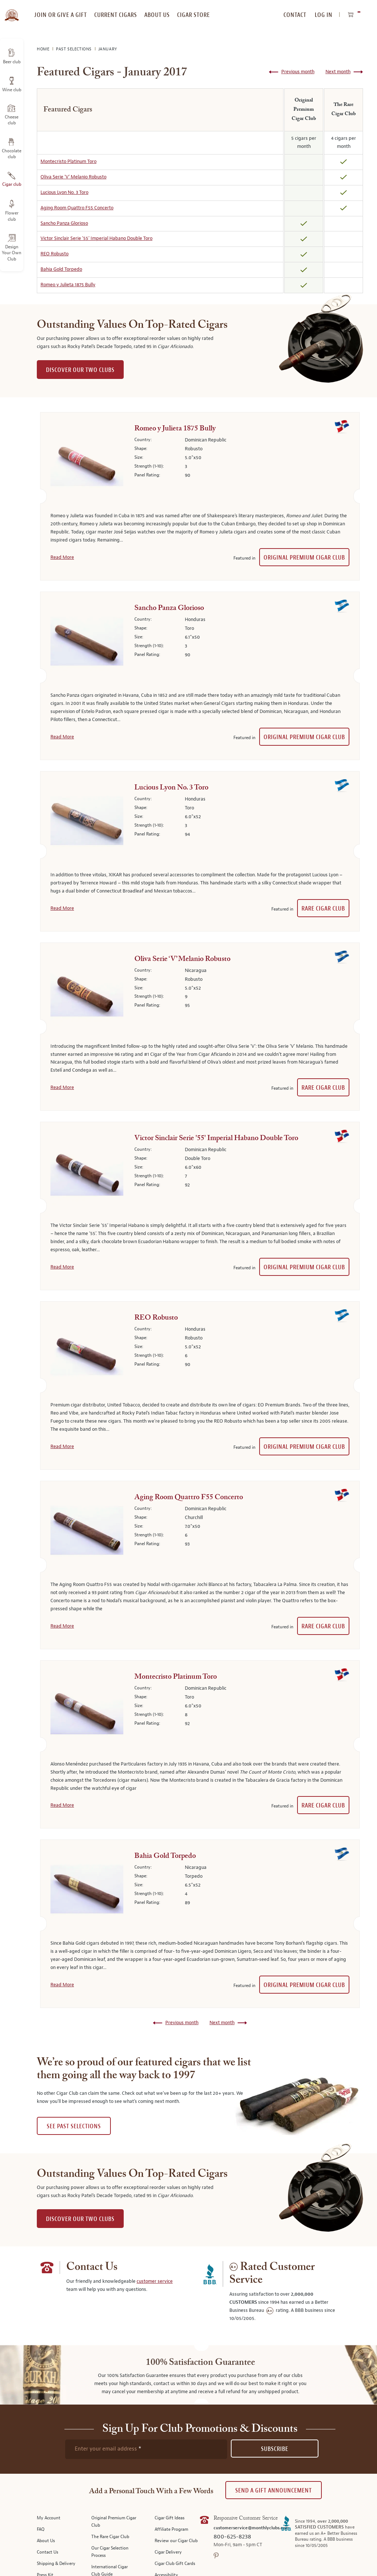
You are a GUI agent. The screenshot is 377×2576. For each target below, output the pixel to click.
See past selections (74, 2126)
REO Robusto (54, 254)
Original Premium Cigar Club (304, 557)
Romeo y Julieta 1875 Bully (67, 285)
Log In (323, 15)
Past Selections (74, 49)
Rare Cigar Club (323, 908)
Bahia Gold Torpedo (61, 269)
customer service (155, 2281)
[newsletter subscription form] (146, 2449)
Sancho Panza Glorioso (64, 223)
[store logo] (11, 11)
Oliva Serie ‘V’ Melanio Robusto (73, 177)
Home (44, 49)
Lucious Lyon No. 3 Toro (64, 192)
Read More (62, 557)
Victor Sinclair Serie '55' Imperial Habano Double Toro (96, 238)
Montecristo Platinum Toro (68, 161)
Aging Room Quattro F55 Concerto (76, 208)
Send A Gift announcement (273, 2490)
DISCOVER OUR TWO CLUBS (80, 370)
